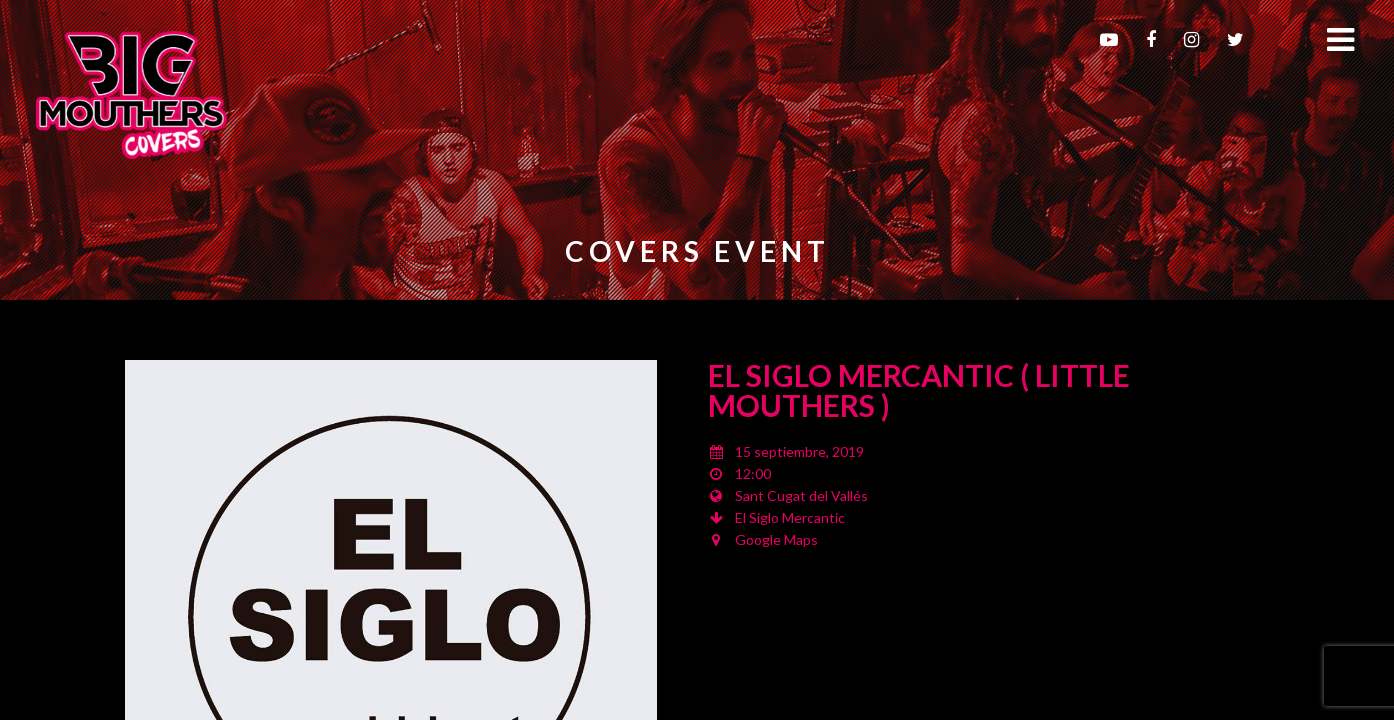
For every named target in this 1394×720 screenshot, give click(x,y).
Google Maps (776, 539)
